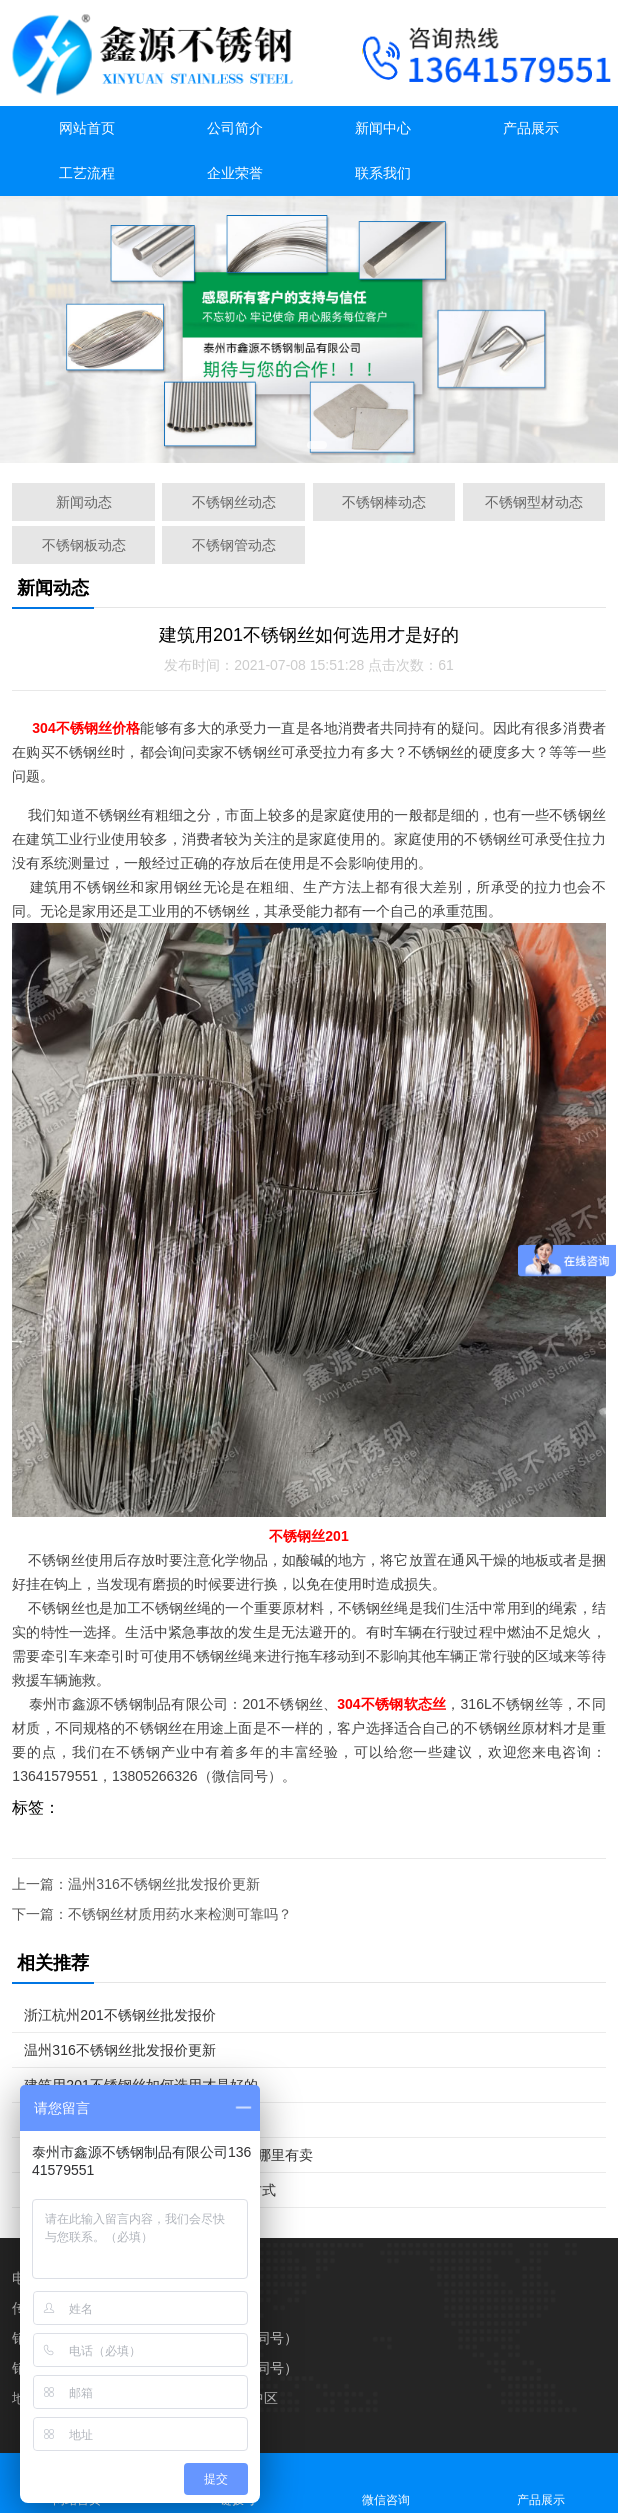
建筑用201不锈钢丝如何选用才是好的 (140, 2085)
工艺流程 (87, 173)
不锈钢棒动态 (384, 502)
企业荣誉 (235, 173)
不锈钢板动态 (84, 545)
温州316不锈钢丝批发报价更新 (163, 1884)
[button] (295, 445)
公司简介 (235, 128)
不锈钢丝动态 (234, 502)
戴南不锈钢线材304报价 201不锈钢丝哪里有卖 (168, 2155)
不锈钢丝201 (308, 1536)
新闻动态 (84, 502)
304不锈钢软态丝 (391, 1704)
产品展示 (531, 128)
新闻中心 (383, 128)
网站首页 (87, 128)
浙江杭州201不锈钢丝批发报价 (119, 2015)
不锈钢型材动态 (534, 502)
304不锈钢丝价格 (86, 728)
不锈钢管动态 (234, 545)
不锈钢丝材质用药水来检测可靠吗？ (180, 1914)
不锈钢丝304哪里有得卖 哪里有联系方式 (149, 2190)
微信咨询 (386, 2482)
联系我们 (383, 173)
